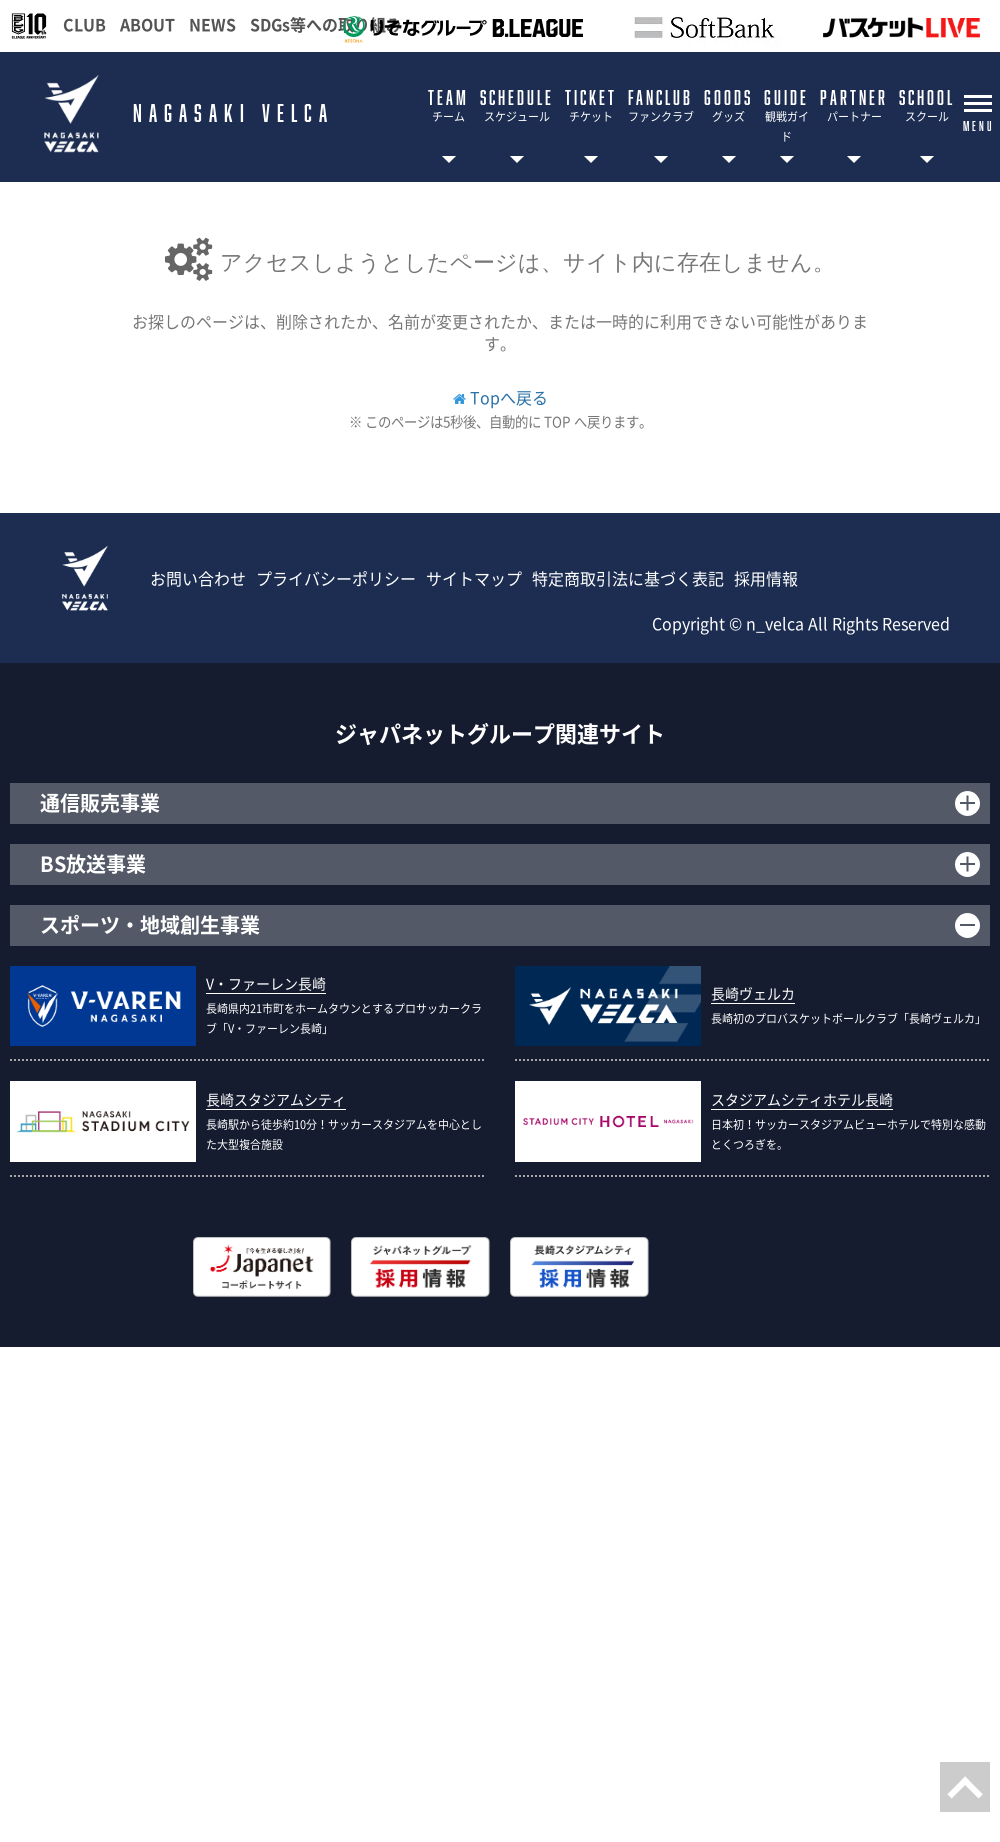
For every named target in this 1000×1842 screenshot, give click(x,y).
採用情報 (766, 578)
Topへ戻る (509, 397)
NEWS (212, 24)
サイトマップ (474, 578)
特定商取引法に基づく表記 (628, 578)
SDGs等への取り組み (326, 24)
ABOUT (147, 24)
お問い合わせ (198, 578)
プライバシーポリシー (336, 578)
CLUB (84, 24)
